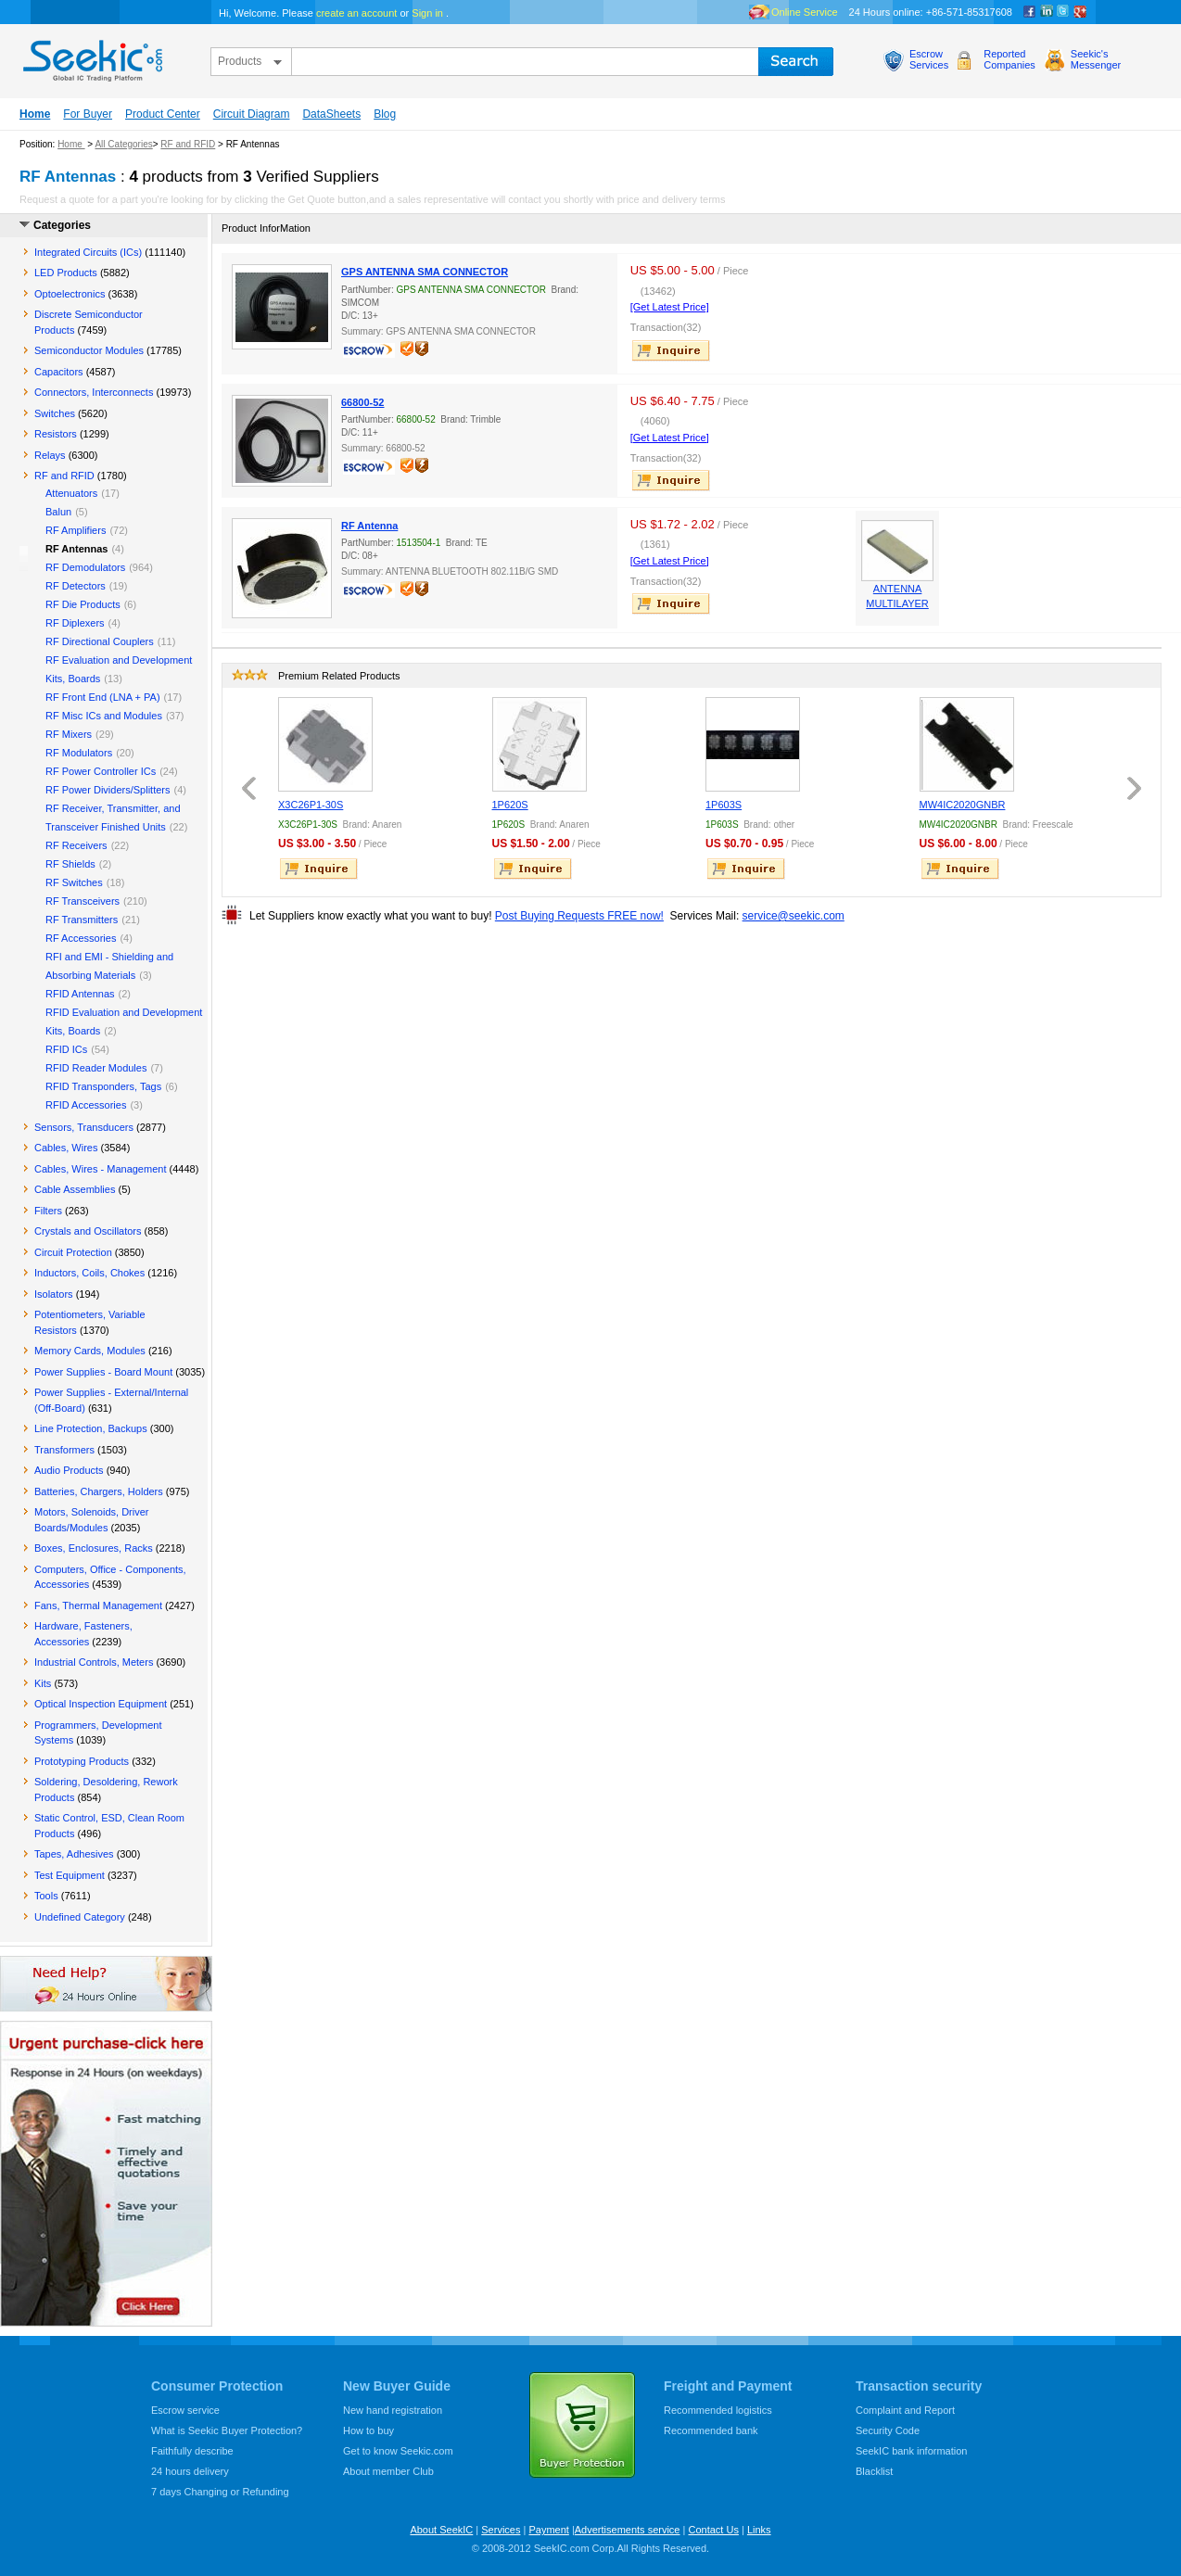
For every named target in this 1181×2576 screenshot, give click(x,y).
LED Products (65, 272)
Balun (58, 511)
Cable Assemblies (74, 1189)
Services (500, 2529)
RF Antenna (369, 525)
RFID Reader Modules (95, 1067)
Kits (42, 1683)
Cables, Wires (65, 1147)
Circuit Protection (73, 1252)
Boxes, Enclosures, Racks (93, 1548)
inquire (672, 350)
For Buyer (87, 114)
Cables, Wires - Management (100, 1168)
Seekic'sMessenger (1096, 59)
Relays (50, 455)
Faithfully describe (192, 2450)
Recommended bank (711, 2430)
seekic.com (90, 56)
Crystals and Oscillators (88, 1231)
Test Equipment (69, 1875)
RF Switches (74, 882)
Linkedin (1046, 12)
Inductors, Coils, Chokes (89, 1272)
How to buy (368, 2430)
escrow (370, 352)
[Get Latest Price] (669, 306)
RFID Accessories (85, 1104)
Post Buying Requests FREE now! (579, 915)
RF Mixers (68, 734)
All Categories (123, 144)
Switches (54, 413)
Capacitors (58, 371)
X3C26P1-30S (310, 804)
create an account (356, 13)
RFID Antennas (80, 993)
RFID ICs (66, 1049)
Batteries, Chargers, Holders (98, 1491)
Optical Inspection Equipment (100, 1703)
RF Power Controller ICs (100, 771)
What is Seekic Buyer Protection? (226, 2430)
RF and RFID (187, 144)
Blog (385, 114)
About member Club (388, 2471)
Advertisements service (627, 2529)
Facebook (1029, 12)
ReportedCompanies (1009, 59)
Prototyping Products (81, 1761)
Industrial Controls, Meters (93, 1662)
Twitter (1063, 12)
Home (34, 114)
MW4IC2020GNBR (963, 804)
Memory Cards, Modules (90, 1350)
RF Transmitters (81, 919)
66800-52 (363, 402)
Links (759, 2529)
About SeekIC (441, 2529)
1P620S (510, 804)
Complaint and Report (905, 2410)
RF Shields (70, 863)
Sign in (427, 13)
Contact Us (713, 2529)
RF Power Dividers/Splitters (107, 789)
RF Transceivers (82, 901)
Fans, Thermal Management (98, 1605)
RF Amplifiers (75, 530)
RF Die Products (83, 604)
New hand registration (392, 2410)
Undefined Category (79, 1916)
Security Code (888, 2430)
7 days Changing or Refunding (220, 2491)
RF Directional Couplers (99, 641)
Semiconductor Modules (89, 350)
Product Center (162, 114)
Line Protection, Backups (90, 1428)
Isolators (53, 1294)
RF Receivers (76, 845)
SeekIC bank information (911, 2450)
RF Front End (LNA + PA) (102, 697)
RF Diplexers (75, 622)
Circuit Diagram (251, 114)
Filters (48, 1210)
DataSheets (331, 114)
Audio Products (69, 1470)
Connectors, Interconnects (93, 392)
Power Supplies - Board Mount (103, 1371)
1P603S (723, 804)
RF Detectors (75, 585)
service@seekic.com (793, 915)
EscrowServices (928, 59)
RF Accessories (80, 938)
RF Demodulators (85, 567)
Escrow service (185, 2410)
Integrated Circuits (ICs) (88, 252)
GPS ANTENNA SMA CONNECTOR (424, 271)
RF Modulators (78, 752)
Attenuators (71, 493)
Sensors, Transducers (83, 1127)
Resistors (55, 433)
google (1079, 12)
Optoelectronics (69, 293)
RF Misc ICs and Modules (103, 715)
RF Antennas (76, 548)
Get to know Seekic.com (398, 2450)
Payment (548, 2529)
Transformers (64, 1449)
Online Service (804, 12)
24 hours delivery (190, 2471)
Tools (46, 1895)
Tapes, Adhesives (74, 1853)
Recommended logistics (718, 2410)
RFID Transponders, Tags (103, 1086)
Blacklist (874, 2471)
